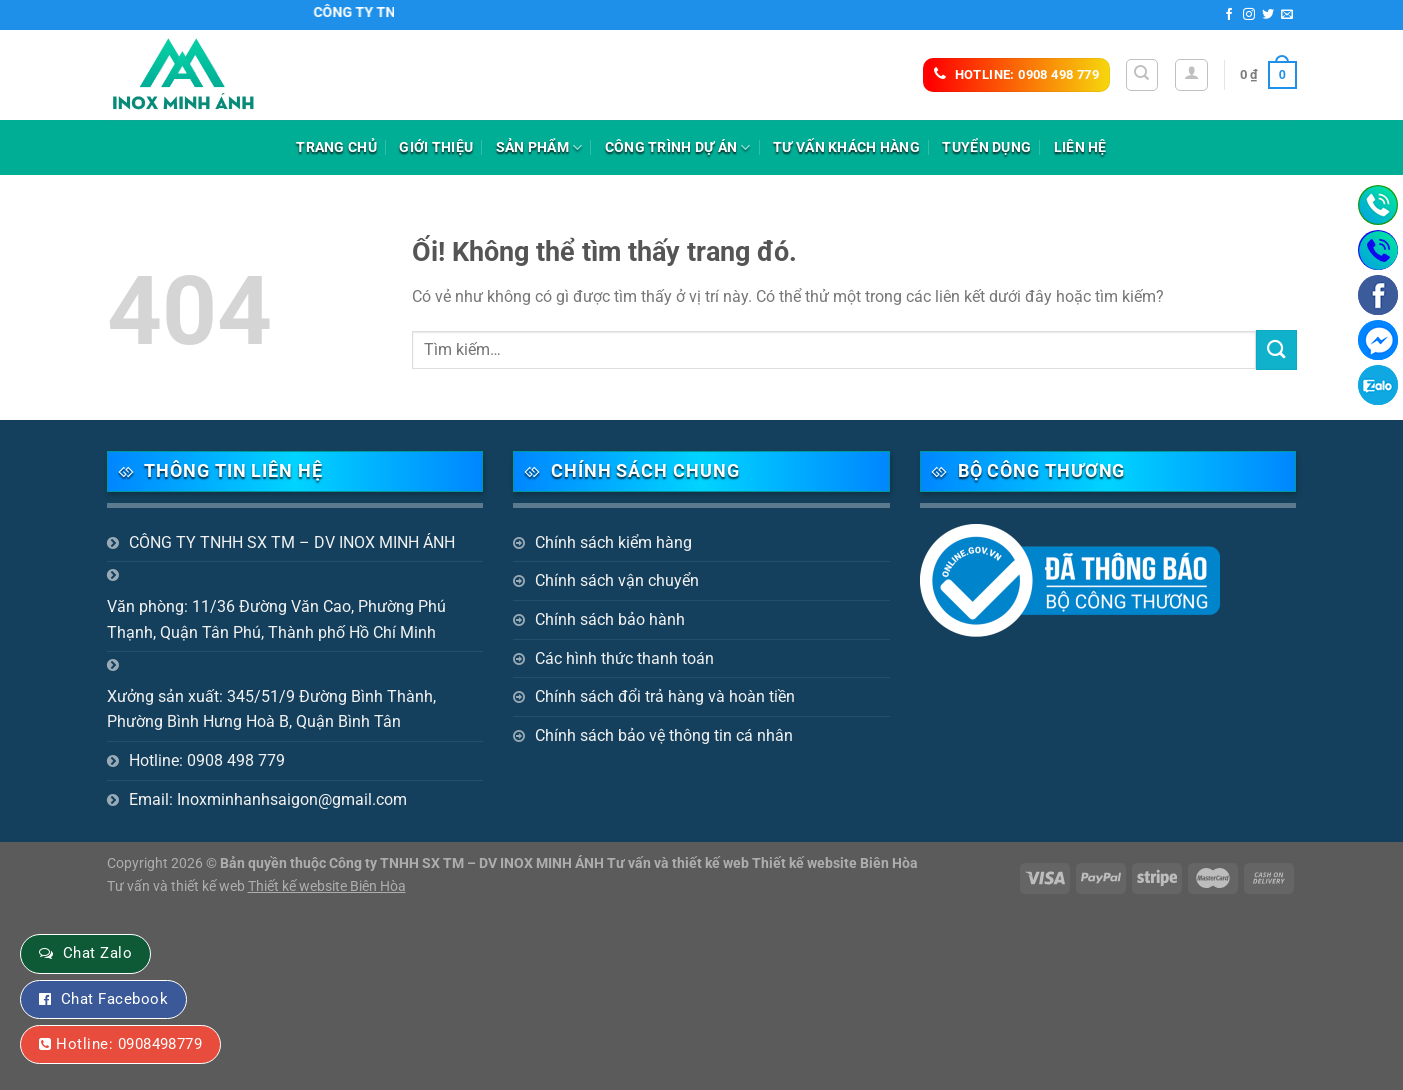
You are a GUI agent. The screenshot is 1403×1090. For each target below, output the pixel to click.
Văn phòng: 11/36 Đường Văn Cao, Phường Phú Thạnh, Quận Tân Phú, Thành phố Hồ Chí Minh (276, 619)
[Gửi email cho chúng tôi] (1287, 15)
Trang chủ (336, 147)
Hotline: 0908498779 (129, 1044)
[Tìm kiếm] (1142, 75)
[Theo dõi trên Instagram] (1249, 15)
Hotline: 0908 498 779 (207, 760)
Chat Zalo (97, 953)
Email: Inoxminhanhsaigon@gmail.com (268, 799)
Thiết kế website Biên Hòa (327, 886)
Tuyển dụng (986, 147)
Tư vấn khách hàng (846, 147)
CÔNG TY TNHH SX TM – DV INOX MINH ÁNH (292, 542)
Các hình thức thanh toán (624, 658)
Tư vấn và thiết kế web (177, 886)
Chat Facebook (114, 999)
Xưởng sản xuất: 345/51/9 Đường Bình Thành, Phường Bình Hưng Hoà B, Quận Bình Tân (271, 709)
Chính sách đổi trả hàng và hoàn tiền (665, 696)
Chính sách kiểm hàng (613, 542)
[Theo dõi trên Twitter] (1268, 15)
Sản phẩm (539, 147)
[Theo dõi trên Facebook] (1229, 15)
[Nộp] (1276, 349)
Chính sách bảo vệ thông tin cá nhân (664, 735)
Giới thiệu (436, 147)
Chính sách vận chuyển (617, 580)
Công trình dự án (678, 147)
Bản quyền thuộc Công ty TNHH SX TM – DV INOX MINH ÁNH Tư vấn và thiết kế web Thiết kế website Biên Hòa (569, 863)
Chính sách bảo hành (610, 619)
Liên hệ (1080, 147)
